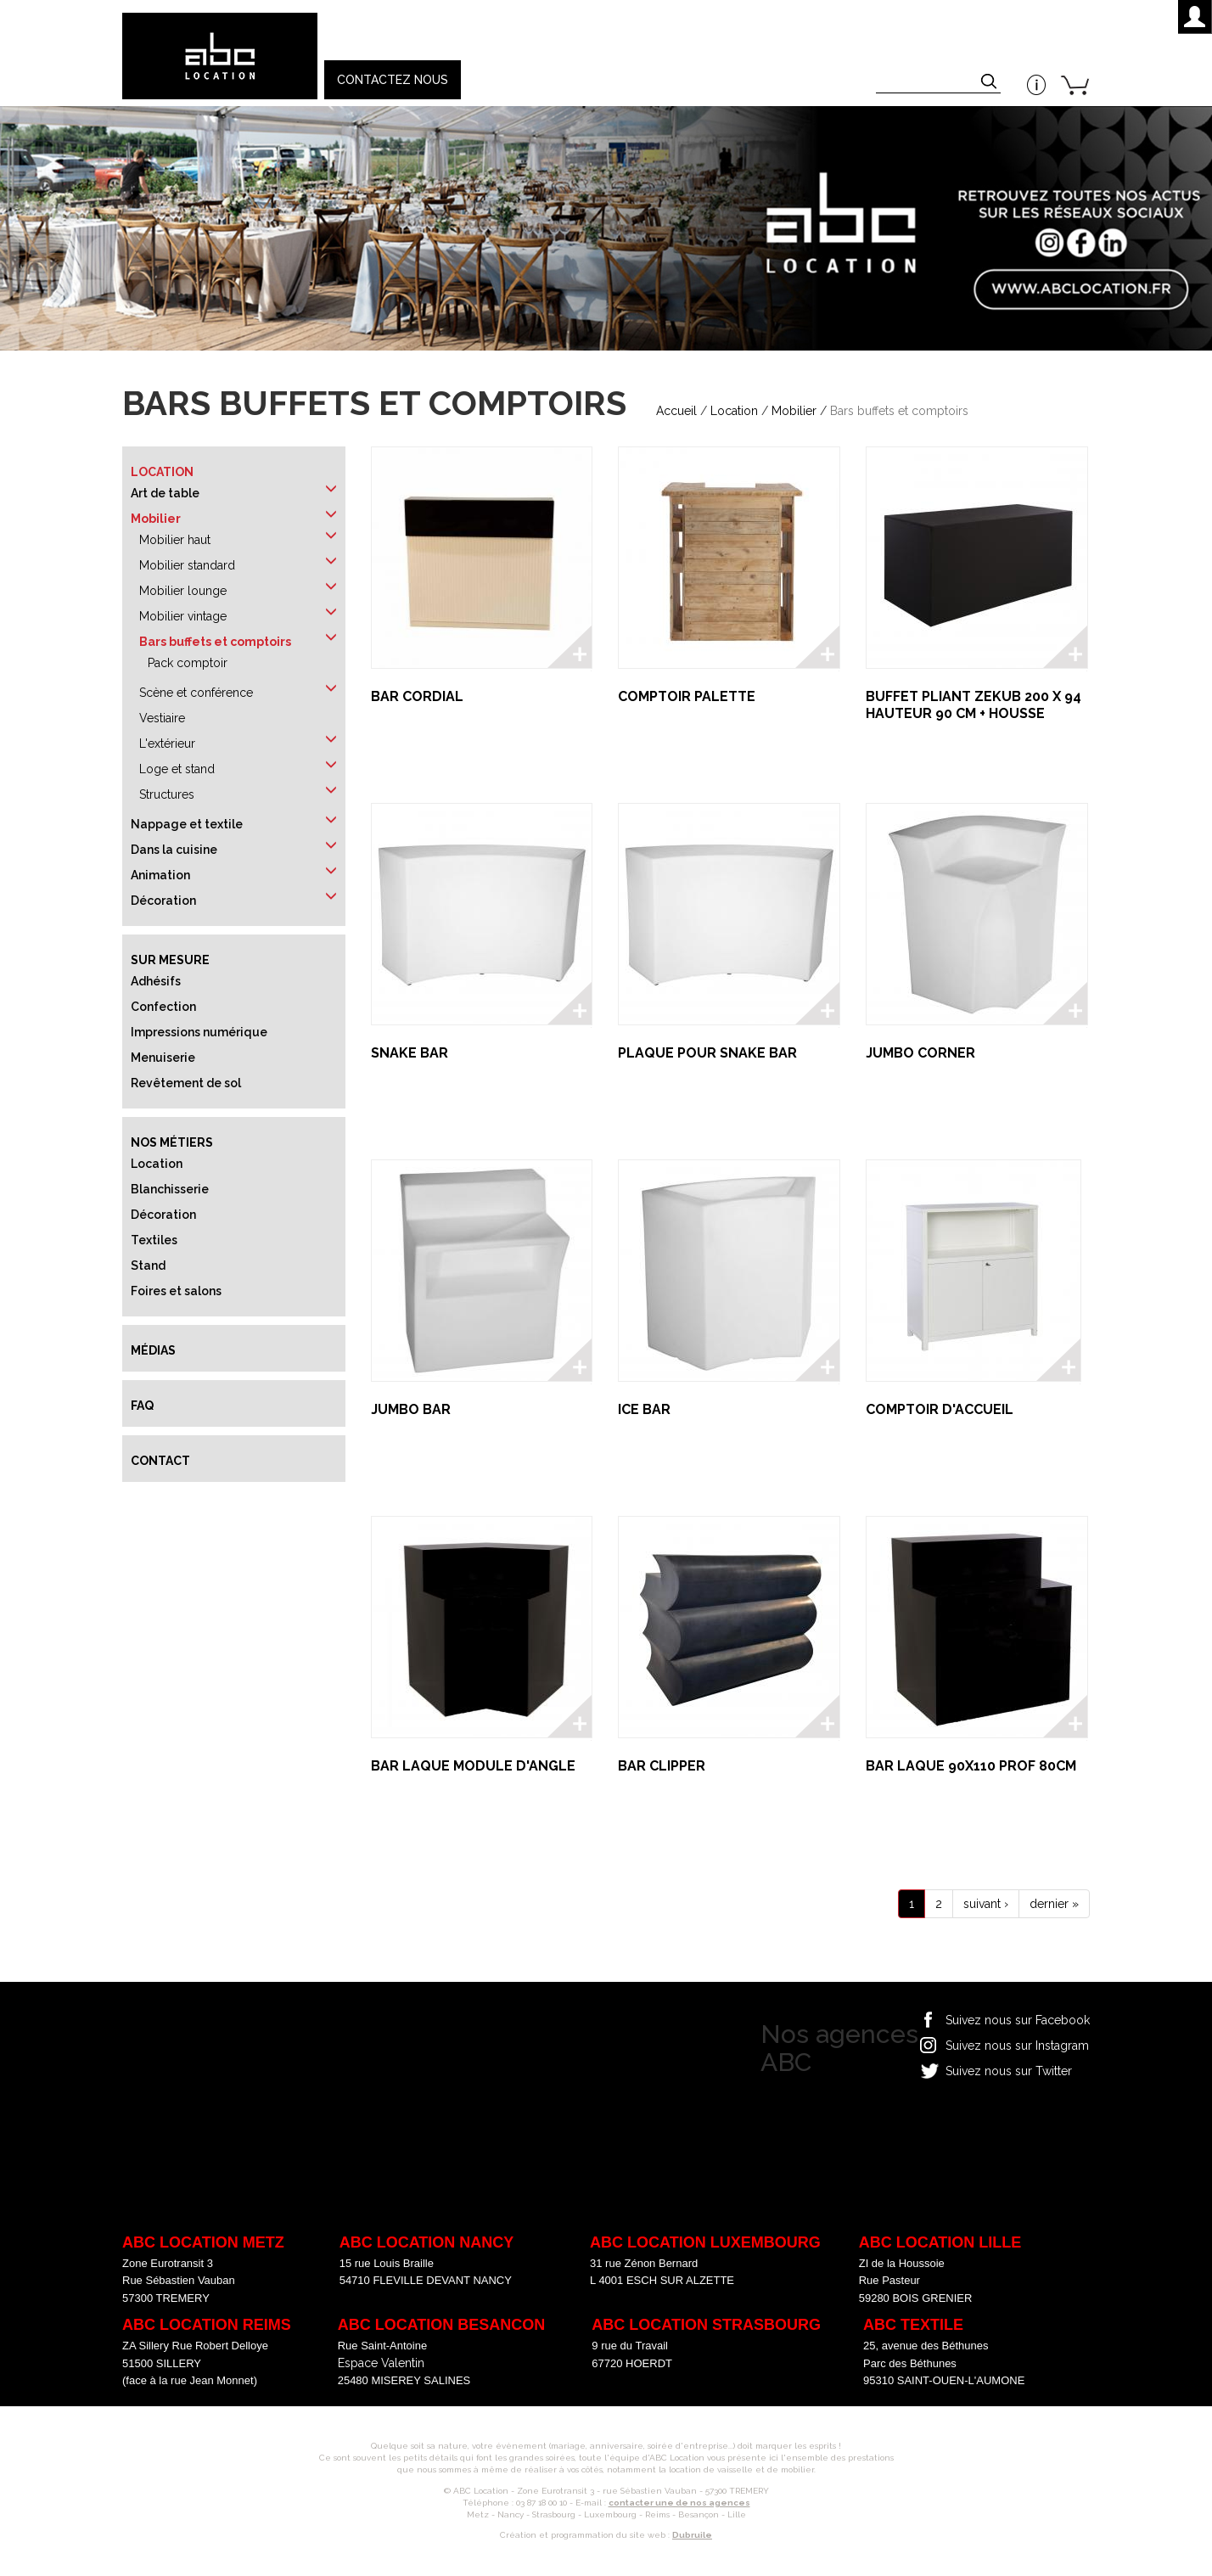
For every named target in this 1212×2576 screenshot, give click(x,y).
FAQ (142, 1405)
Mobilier (794, 411)
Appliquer (990, 83)
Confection (163, 1006)
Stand (148, 1265)
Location (734, 411)
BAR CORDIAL (417, 696)
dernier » (1054, 1904)
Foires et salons (176, 1291)
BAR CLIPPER (661, 1766)
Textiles (154, 1240)
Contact (160, 1461)
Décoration (163, 900)
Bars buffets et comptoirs (215, 641)
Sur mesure (170, 960)
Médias (153, 1350)
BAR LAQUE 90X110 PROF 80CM (971, 1766)
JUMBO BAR (411, 1409)
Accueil (676, 411)
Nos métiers (172, 1142)
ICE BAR (644, 1409)
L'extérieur (167, 743)
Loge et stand (177, 769)
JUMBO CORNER (920, 1053)
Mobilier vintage (183, 616)
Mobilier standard (187, 565)
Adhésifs (156, 981)
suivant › (985, 1904)
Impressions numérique (199, 1032)
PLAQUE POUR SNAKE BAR (707, 1053)
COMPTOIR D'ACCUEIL (939, 1409)
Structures (166, 794)
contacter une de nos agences (679, 2502)
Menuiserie (163, 1057)
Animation (160, 875)
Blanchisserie (170, 1189)
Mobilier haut (174, 540)
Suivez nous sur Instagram (1017, 2045)
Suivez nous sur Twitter (1008, 2071)
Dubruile (692, 2535)
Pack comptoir (187, 663)
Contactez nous (392, 80)
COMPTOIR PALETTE (686, 696)
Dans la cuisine (174, 849)
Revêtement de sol (186, 1083)
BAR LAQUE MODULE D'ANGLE (473, 1766)
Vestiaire (162, 718)
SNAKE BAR (409, 1053)
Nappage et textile (187, 824)
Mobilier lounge (183, 591)
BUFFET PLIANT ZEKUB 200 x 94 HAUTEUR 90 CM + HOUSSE (973, 704)
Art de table (165, 493)
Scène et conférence (196, 692)
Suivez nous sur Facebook (1017, 2020)
